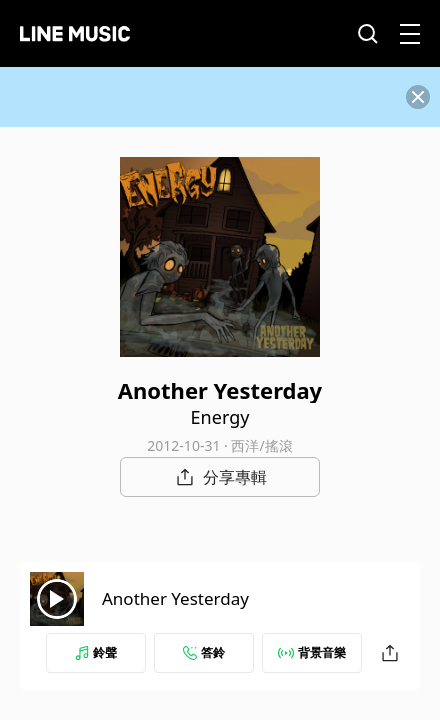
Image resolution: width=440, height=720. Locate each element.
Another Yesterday (175, 598)
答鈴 (204, 652)
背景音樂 (312, 652)
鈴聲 (96, 652)
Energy (220, 417)
